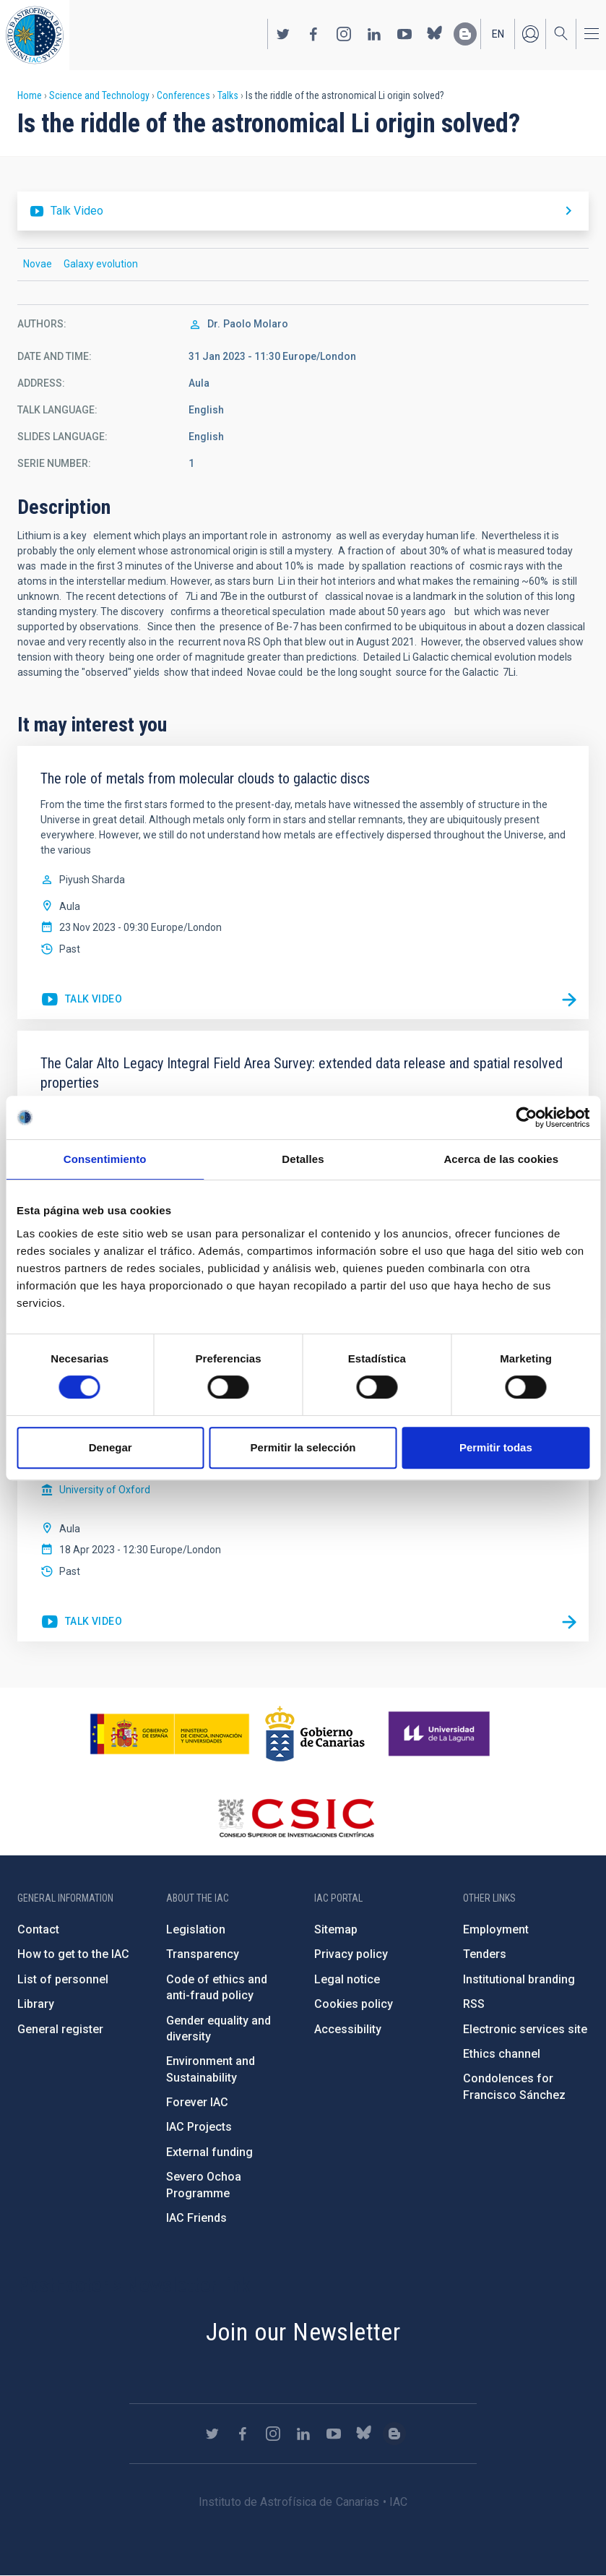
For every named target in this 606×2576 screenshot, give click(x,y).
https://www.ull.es (441, 1734)
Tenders (484, 1954)
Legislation (195, 1929)
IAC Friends (196, 2218)
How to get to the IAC (73, 1954)
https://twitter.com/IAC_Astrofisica (283, 34)
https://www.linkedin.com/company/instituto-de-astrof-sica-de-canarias (374, 34)
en (498, 34)
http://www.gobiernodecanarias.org (314, 1734)
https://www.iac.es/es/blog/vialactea (465, 34)
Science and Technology (99, 95)
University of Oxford (104, 1489)
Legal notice (347, 1979)
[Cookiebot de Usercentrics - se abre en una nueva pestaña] (526, 1117)
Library (35, 2004)
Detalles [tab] (303, 1159)
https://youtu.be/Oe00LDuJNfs (81, 1622)
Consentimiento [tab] (105, 1159)
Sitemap (336, 1929)
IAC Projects (199, 2127)
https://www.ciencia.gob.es (170, 1734)
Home (29, 95)
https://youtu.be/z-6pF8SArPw (81, 999)
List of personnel (62, 1979)
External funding (209, 2152)
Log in (530, 34)
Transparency (202, 1954)
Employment (496, 1929)
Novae (37, 264)
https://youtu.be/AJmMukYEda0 (303, 211)
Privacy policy (351, 1954)
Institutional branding (519, 1979)
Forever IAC (197, 2102)
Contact (38, 1929)
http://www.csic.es (296, 1818)
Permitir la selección (303, 1447)
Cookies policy (353, 2004)
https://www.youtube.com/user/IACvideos (404, 34)
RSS (474, 2004)
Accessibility (347, 2029)
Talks (227, 95)
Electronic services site (525, 2029)
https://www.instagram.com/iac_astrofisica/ (344, 34)
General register (60, 2029)
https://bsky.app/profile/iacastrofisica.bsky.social (435, 34)
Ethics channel (501, 2054)
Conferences (183, 95)
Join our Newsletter (303, 2331)
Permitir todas (495, 1447)
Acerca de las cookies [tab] (500, 1159)
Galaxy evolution (101, 264)
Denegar (110, 1447)
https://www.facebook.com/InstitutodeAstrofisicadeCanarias (313, 34)
